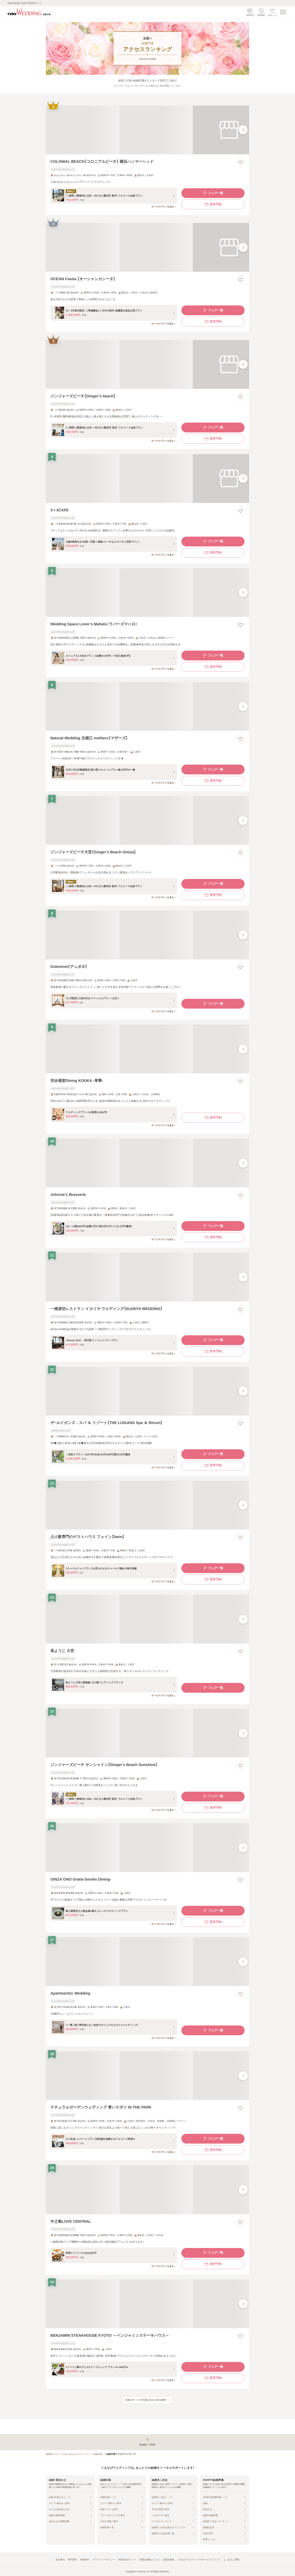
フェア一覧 (213, 193)
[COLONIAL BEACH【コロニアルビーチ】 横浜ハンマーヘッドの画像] (147, 130)
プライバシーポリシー (103, 2559)
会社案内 (60, 2559)
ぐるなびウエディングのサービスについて (198, 2559)
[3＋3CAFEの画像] (147, 478)
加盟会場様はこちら (149, 2559)
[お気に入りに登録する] (240, 162)
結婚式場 (97, 2454)
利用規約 (72, 2559)
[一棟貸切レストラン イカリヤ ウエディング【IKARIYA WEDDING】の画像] (147, 1277)
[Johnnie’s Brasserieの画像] (147, 1163)
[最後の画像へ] (243, 129)
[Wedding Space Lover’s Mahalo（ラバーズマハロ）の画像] (147, 592)
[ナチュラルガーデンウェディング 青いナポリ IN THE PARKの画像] (147, 2075)
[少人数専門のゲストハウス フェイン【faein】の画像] (147, 1505)
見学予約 (213, 204)
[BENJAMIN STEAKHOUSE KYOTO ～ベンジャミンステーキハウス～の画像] (147, 2303)
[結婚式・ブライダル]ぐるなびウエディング (67, 2454)
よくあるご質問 (231, 2559)
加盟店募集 (168, 2559)
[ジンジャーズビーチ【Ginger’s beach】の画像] (147, 364)
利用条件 (84, 2559)
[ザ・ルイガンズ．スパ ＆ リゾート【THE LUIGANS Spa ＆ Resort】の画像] (147, 1391)
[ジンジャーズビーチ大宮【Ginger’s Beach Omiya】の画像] (147, 820)
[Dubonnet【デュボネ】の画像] (147, 935)
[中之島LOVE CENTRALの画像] (147, 2189)
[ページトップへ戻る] (147, 2442)
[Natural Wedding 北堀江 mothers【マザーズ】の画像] (147, 706)
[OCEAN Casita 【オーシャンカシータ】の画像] (147, 247)
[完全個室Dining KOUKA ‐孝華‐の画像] (147, 1049)
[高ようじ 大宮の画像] (147, 1619)
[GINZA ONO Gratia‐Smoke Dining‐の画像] (147, 1847)
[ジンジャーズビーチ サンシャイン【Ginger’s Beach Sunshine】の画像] (147, 1733)
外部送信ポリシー (127, 2559)
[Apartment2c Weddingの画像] (147, 1961)
